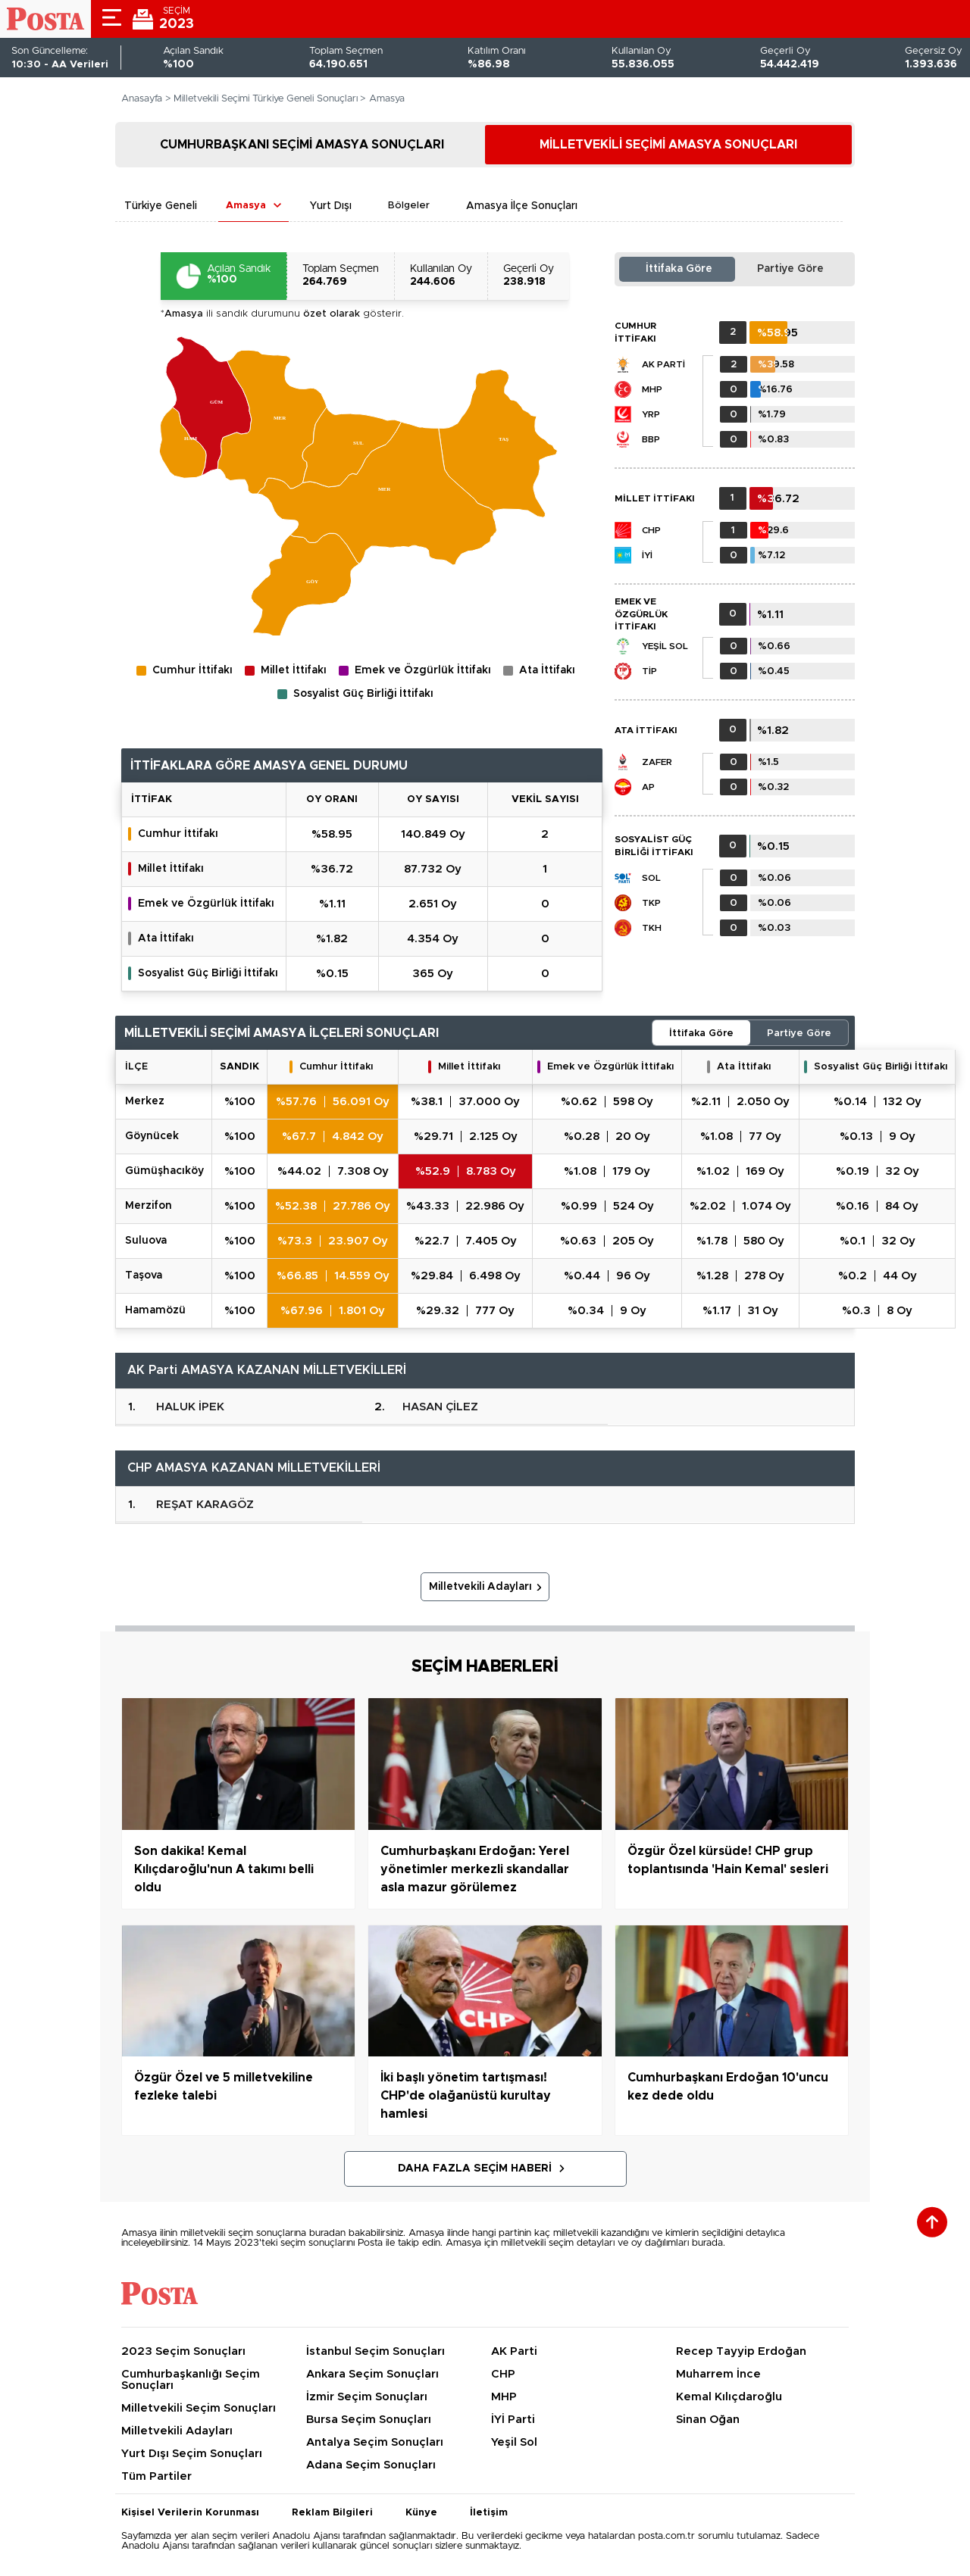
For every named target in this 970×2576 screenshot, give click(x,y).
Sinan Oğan (708, 2419)
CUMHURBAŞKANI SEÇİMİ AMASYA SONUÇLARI (302, 145)
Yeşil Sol (665, 646)
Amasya (246, 206)
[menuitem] (182, 443)
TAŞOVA (143, 1275)
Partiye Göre (790, 269)
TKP (651, 902)
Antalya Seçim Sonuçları (374, 2442)
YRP (651, 414)
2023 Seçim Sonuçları (183, 2351)
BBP (651, 439)
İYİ (647, 555)
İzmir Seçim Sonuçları (366, 2397)
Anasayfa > (146, 99)
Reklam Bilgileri (332, 2513)
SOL (651, 877)
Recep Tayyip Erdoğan (741, 2351)
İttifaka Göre (679, 269)
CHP (651, 530)
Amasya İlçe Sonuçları (521, 206)
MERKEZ (144, 1101)
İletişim (489, 2513)
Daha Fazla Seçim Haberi (475, 2168)
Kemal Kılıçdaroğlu (729, 2397)
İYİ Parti (513, 2419)
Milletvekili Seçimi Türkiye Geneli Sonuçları (266, 99)
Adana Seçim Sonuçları (371, 2465)
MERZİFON (148, 1206)
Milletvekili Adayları (480, 1587)
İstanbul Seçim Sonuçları (375, 2351)
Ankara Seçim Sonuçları (372, 2374)
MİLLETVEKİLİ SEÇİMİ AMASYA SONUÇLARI (668, 145)
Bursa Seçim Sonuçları (368, 2419)
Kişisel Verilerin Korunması (190, 2513)
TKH (652, 927)
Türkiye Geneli (160, 206)
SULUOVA (146, 1240)
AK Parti (663, 364)
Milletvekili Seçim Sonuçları (198, 2408)
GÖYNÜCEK (152, 1136)
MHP (652, 389)
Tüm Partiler (156, 2476)
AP (648, 787)
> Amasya (382, 99)
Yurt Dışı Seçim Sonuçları (191, 2453)
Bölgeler (409, 206)
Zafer (657, 762)
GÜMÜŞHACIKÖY (164, 1171)
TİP (649, 671)
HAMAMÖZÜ (155, 1310)
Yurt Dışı (331, 206)
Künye (421, 2513)
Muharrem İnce (718, 2374)
